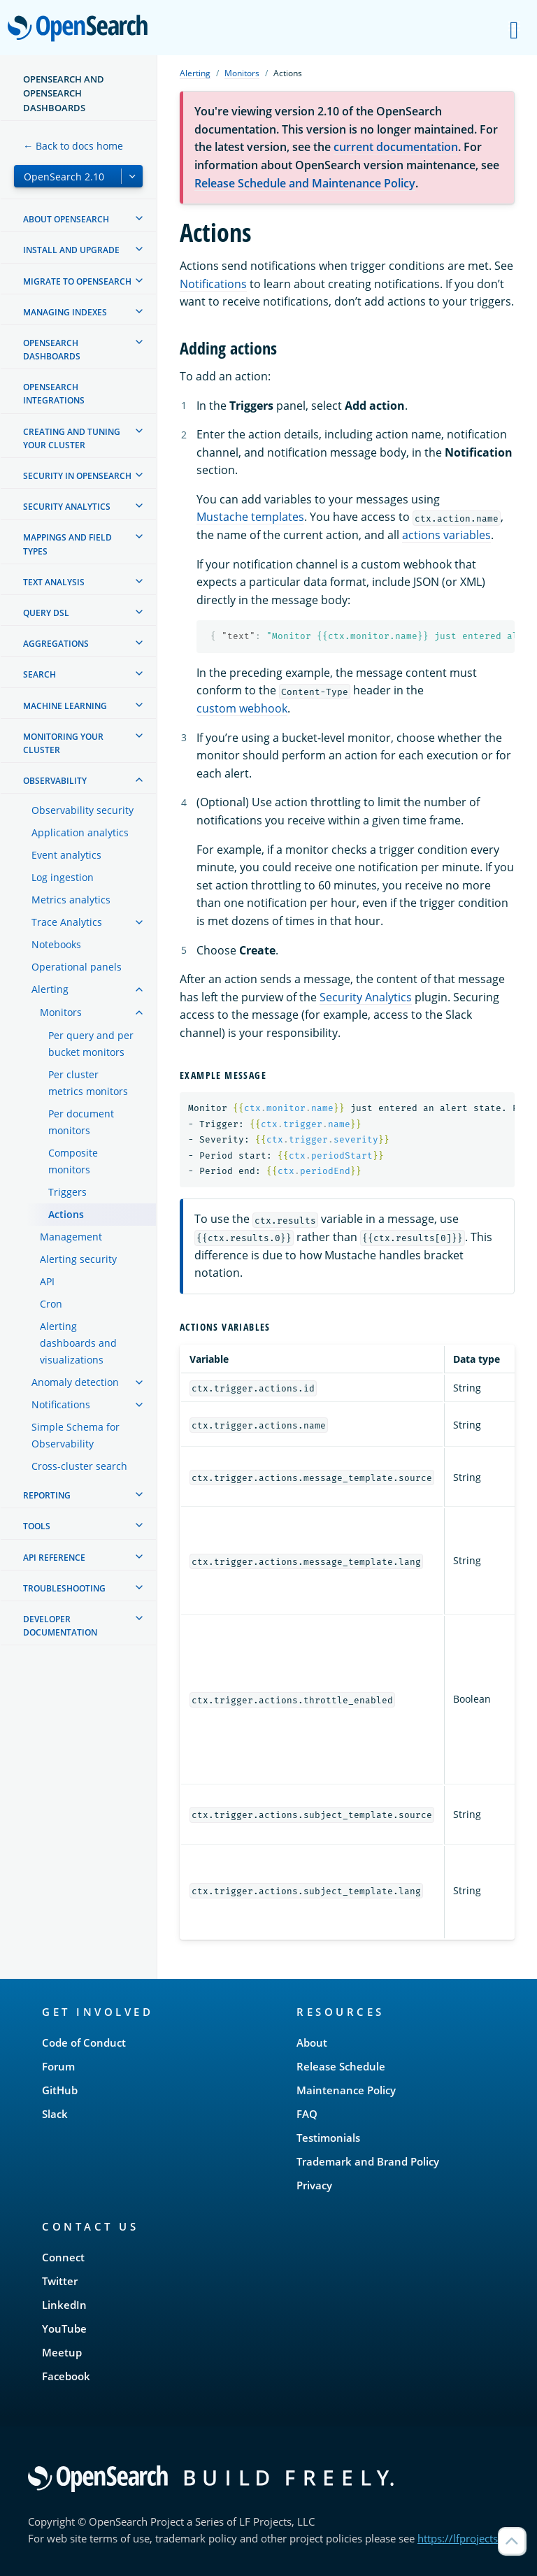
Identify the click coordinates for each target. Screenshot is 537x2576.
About (311, 2042)
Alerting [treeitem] (50, 989)
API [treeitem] (47, 1281)
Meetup (62, 2352)
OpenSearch (81, 29)
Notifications (213, 284)
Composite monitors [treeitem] (73, 1161)
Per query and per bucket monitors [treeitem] (91, 1044)
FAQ (306, 2114)
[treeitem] (139, 218)
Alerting (195, 73)
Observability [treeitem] (55, 781)
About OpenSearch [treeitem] (66, 219)
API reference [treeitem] (54, 1558)
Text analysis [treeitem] (54, 582)
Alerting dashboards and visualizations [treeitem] (78, 1342)
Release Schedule (340, 2066)
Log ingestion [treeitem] (62, 877)
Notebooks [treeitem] (56, 944)
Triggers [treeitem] (67, 1191)
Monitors (241, 73)
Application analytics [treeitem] (80, 832)
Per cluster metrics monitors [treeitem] (88, 1083)
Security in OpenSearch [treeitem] (77, 476)
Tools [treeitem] (36, 1526)
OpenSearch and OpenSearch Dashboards (63, 93)
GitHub (60, 2090)
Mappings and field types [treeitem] (67, 544)
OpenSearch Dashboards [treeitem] (51, 349)
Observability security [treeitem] (82, 810)
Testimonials (328, 2138)
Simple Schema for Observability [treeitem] (75, 1435)
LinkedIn (64, 2305)
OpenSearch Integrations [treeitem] (54, 393)
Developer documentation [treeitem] (60, 1625)
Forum (58, 2066)
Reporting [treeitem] (47, 1495)
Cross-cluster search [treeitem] (79, 1466)
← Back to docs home (73, 145)
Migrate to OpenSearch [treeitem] (77, 281)
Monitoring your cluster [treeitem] (63, 743)
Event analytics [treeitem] (66, 854)
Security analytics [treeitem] (66, 507)
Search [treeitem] (39, 674)
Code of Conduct (84, 2042)
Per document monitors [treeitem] (81, 1122)
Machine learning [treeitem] (65, 706)
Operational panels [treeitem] (76, 966)
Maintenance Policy (346, 2090)
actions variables (446, 535)
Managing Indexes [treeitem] (65, 312)
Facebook (66, 2376)
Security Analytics (366, 997)
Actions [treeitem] (66, 1214)
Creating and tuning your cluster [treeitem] (71, 438)
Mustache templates (250, 516)
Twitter (60, 2281)
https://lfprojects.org (467, 2538)
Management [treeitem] (71, 1236)
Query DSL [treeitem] (46, 613)
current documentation (396, 147)
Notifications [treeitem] (60, 1404)
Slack (55, 2114)
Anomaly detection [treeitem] (75, 1382)
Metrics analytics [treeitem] (70, 899)
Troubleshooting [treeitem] (64, 1588)
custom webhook (241, 708)
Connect (63, 2257)
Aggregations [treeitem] (56, 644)
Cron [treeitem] (51, 1303)
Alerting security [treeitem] (78, 1259)
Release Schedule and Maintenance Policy (304, 183)
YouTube (64, 2328)
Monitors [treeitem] (61, 1012)
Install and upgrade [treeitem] (71, 250)
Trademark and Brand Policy (367, 2161)
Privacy (314, 2185)
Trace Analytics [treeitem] (66, 922)
